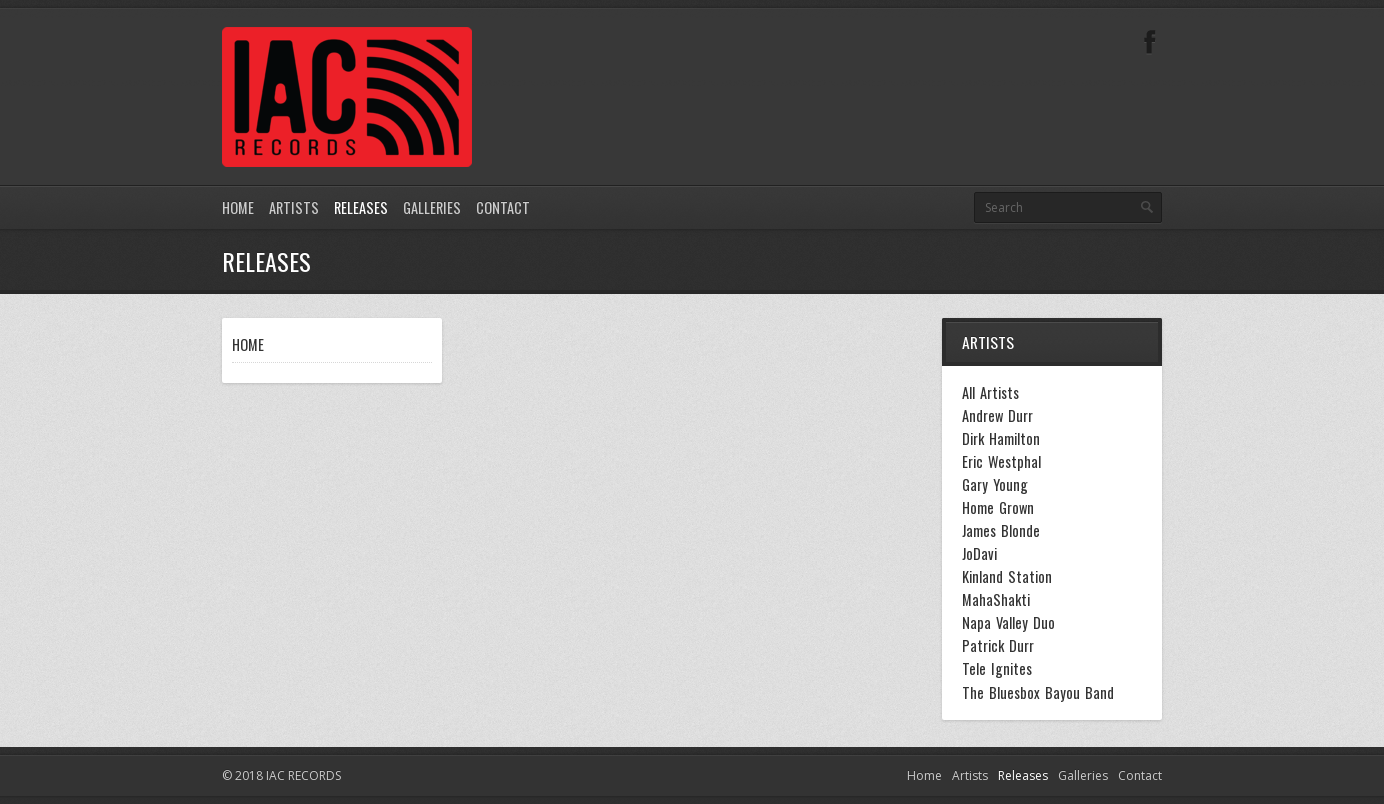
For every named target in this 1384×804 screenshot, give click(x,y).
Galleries (432, 207)
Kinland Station (1007, 577)
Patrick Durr (998, 646)
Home (238, 207)
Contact (503, 207)
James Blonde (1001, 531)
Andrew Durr (997, 416)
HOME (248, 344)
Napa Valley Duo (1008, 623)
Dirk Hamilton (1001, 439)
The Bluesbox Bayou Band (1038, 693)
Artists (294, 207)
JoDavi (979, 554)
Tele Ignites (997, 669)
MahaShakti (996, 600)
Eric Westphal (1001, 462)
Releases (361, 207)
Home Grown (998, 508)
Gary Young (995, 485)
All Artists (990, 393)
